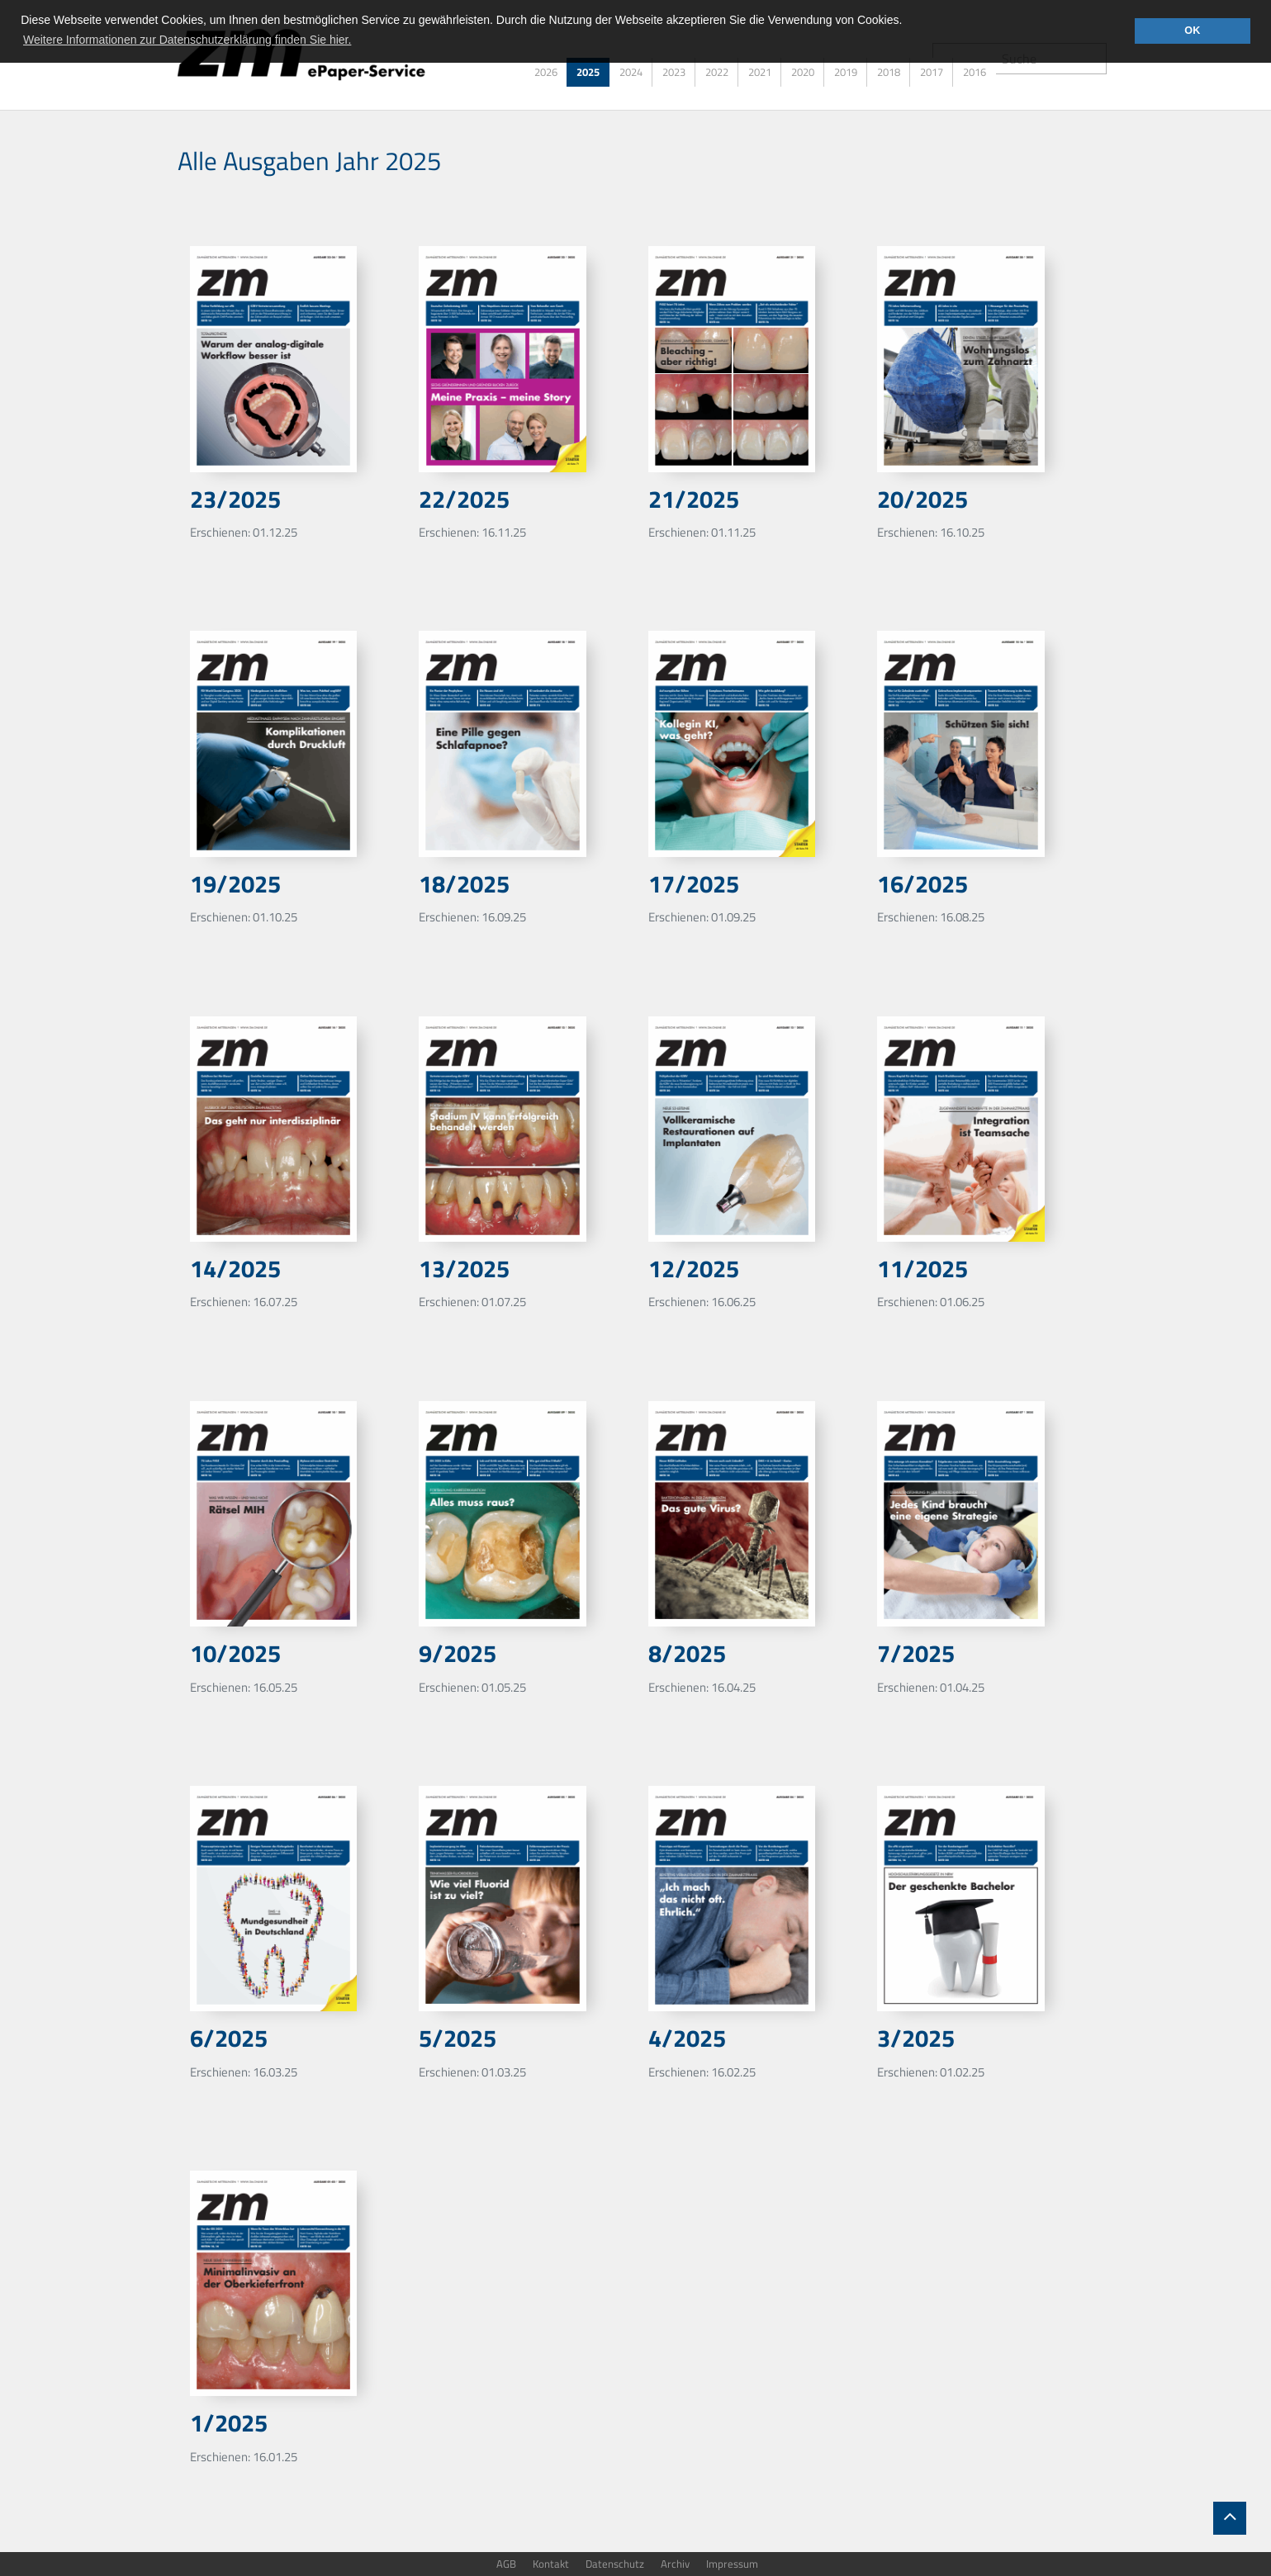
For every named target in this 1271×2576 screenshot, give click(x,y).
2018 (888, 72)
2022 (716, 72)
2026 (545, 72)
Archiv (675, 2563)
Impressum (732, 2563)
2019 (845, 72)
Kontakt (551, 2563)
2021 (759, 72)
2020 (802, 72)
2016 (974, 72)
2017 (931, 72)
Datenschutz (615, 2563)
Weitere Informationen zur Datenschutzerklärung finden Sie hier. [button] (187, 39)
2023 (673, 72)
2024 (631, 72)
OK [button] (1192, 30)
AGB (506, 2563)
